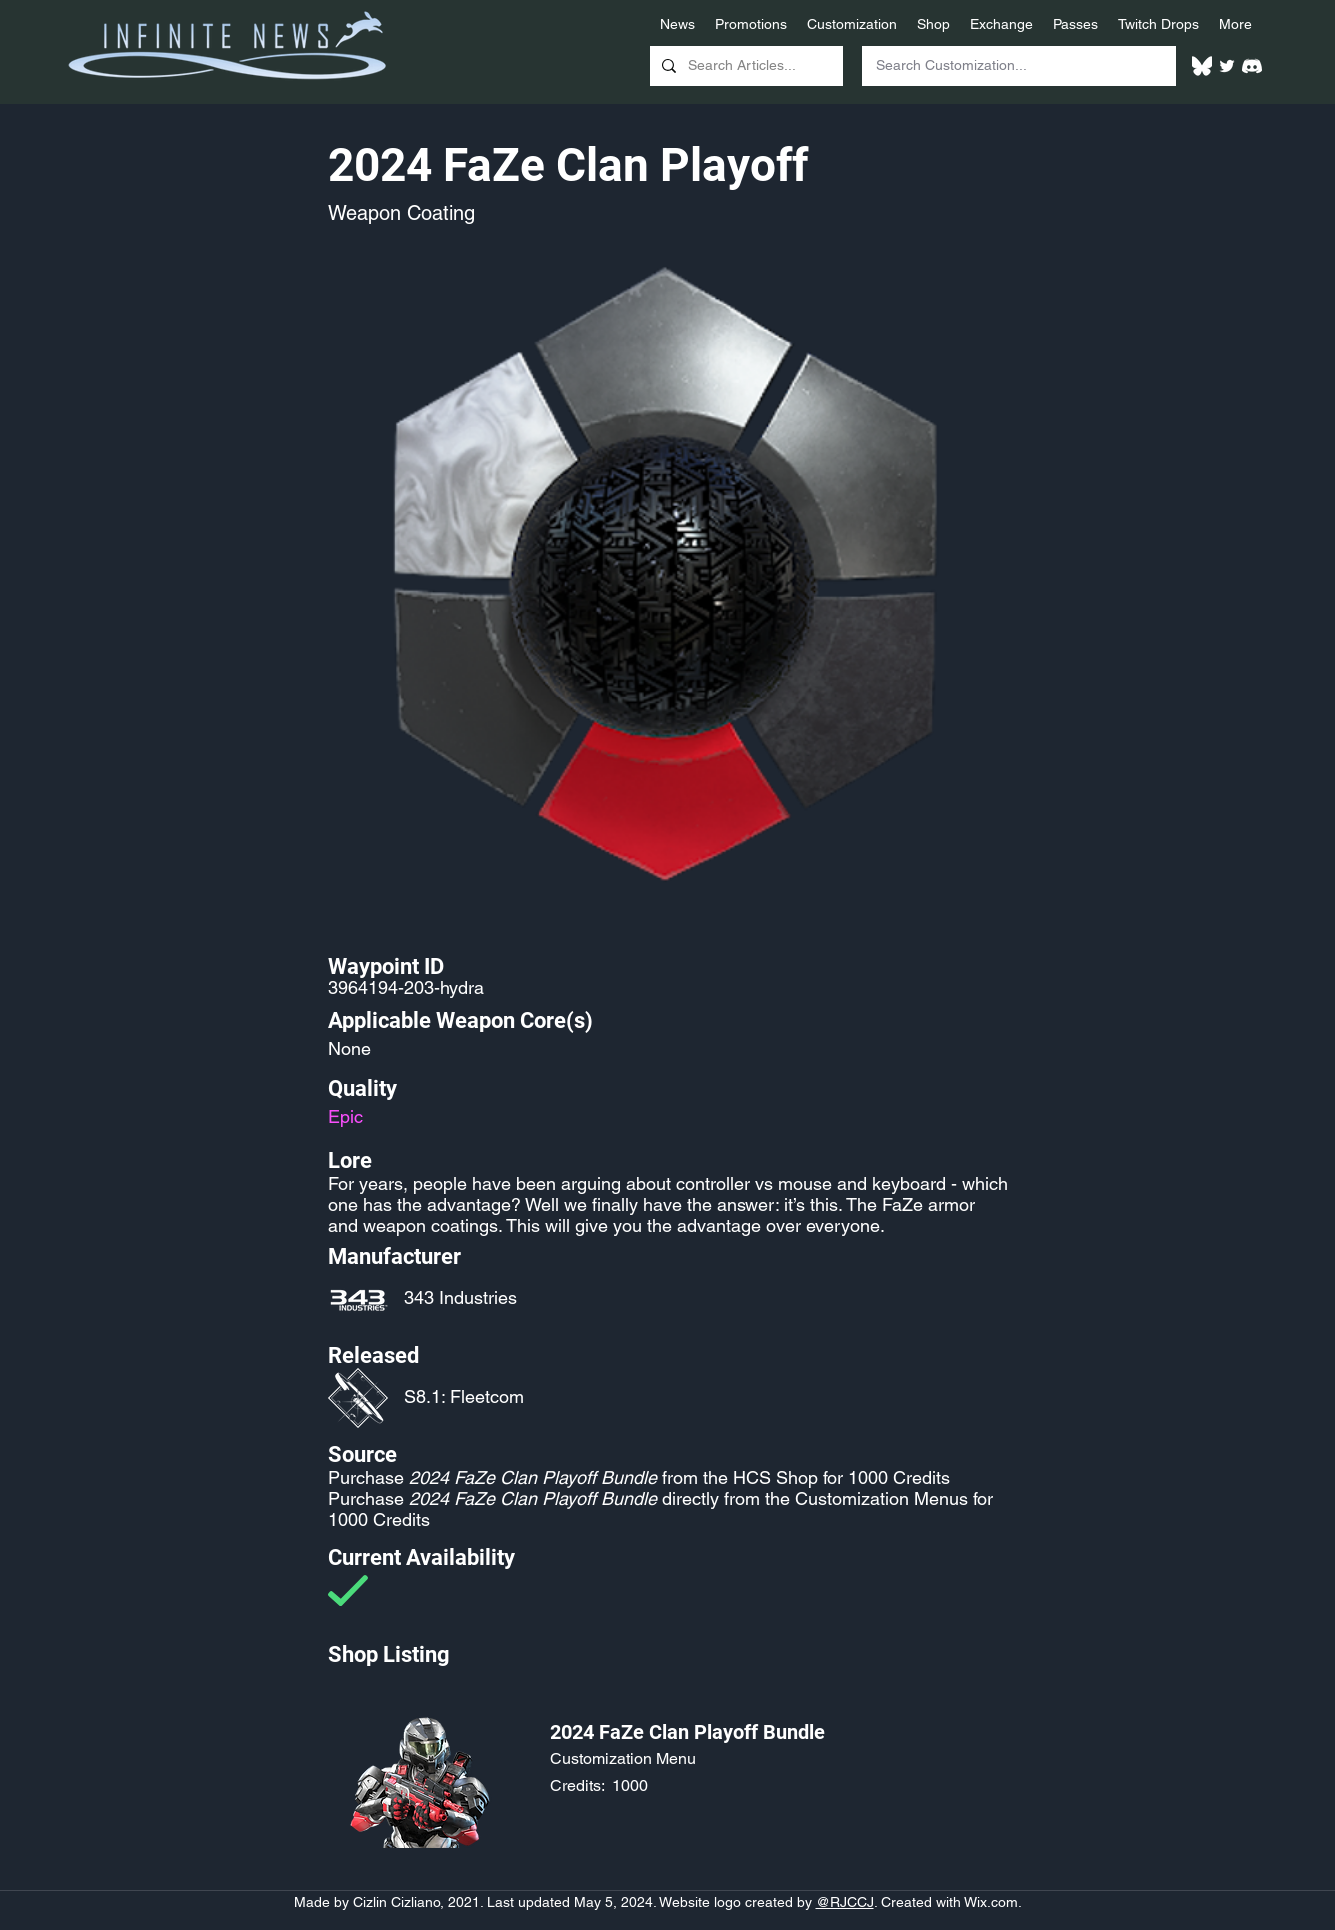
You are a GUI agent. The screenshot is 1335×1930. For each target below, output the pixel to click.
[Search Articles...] (744, 66)
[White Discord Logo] (1252, 66)
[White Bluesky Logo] (1202, 66)
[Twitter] (1227, 66)
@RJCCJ (845, 1902)
